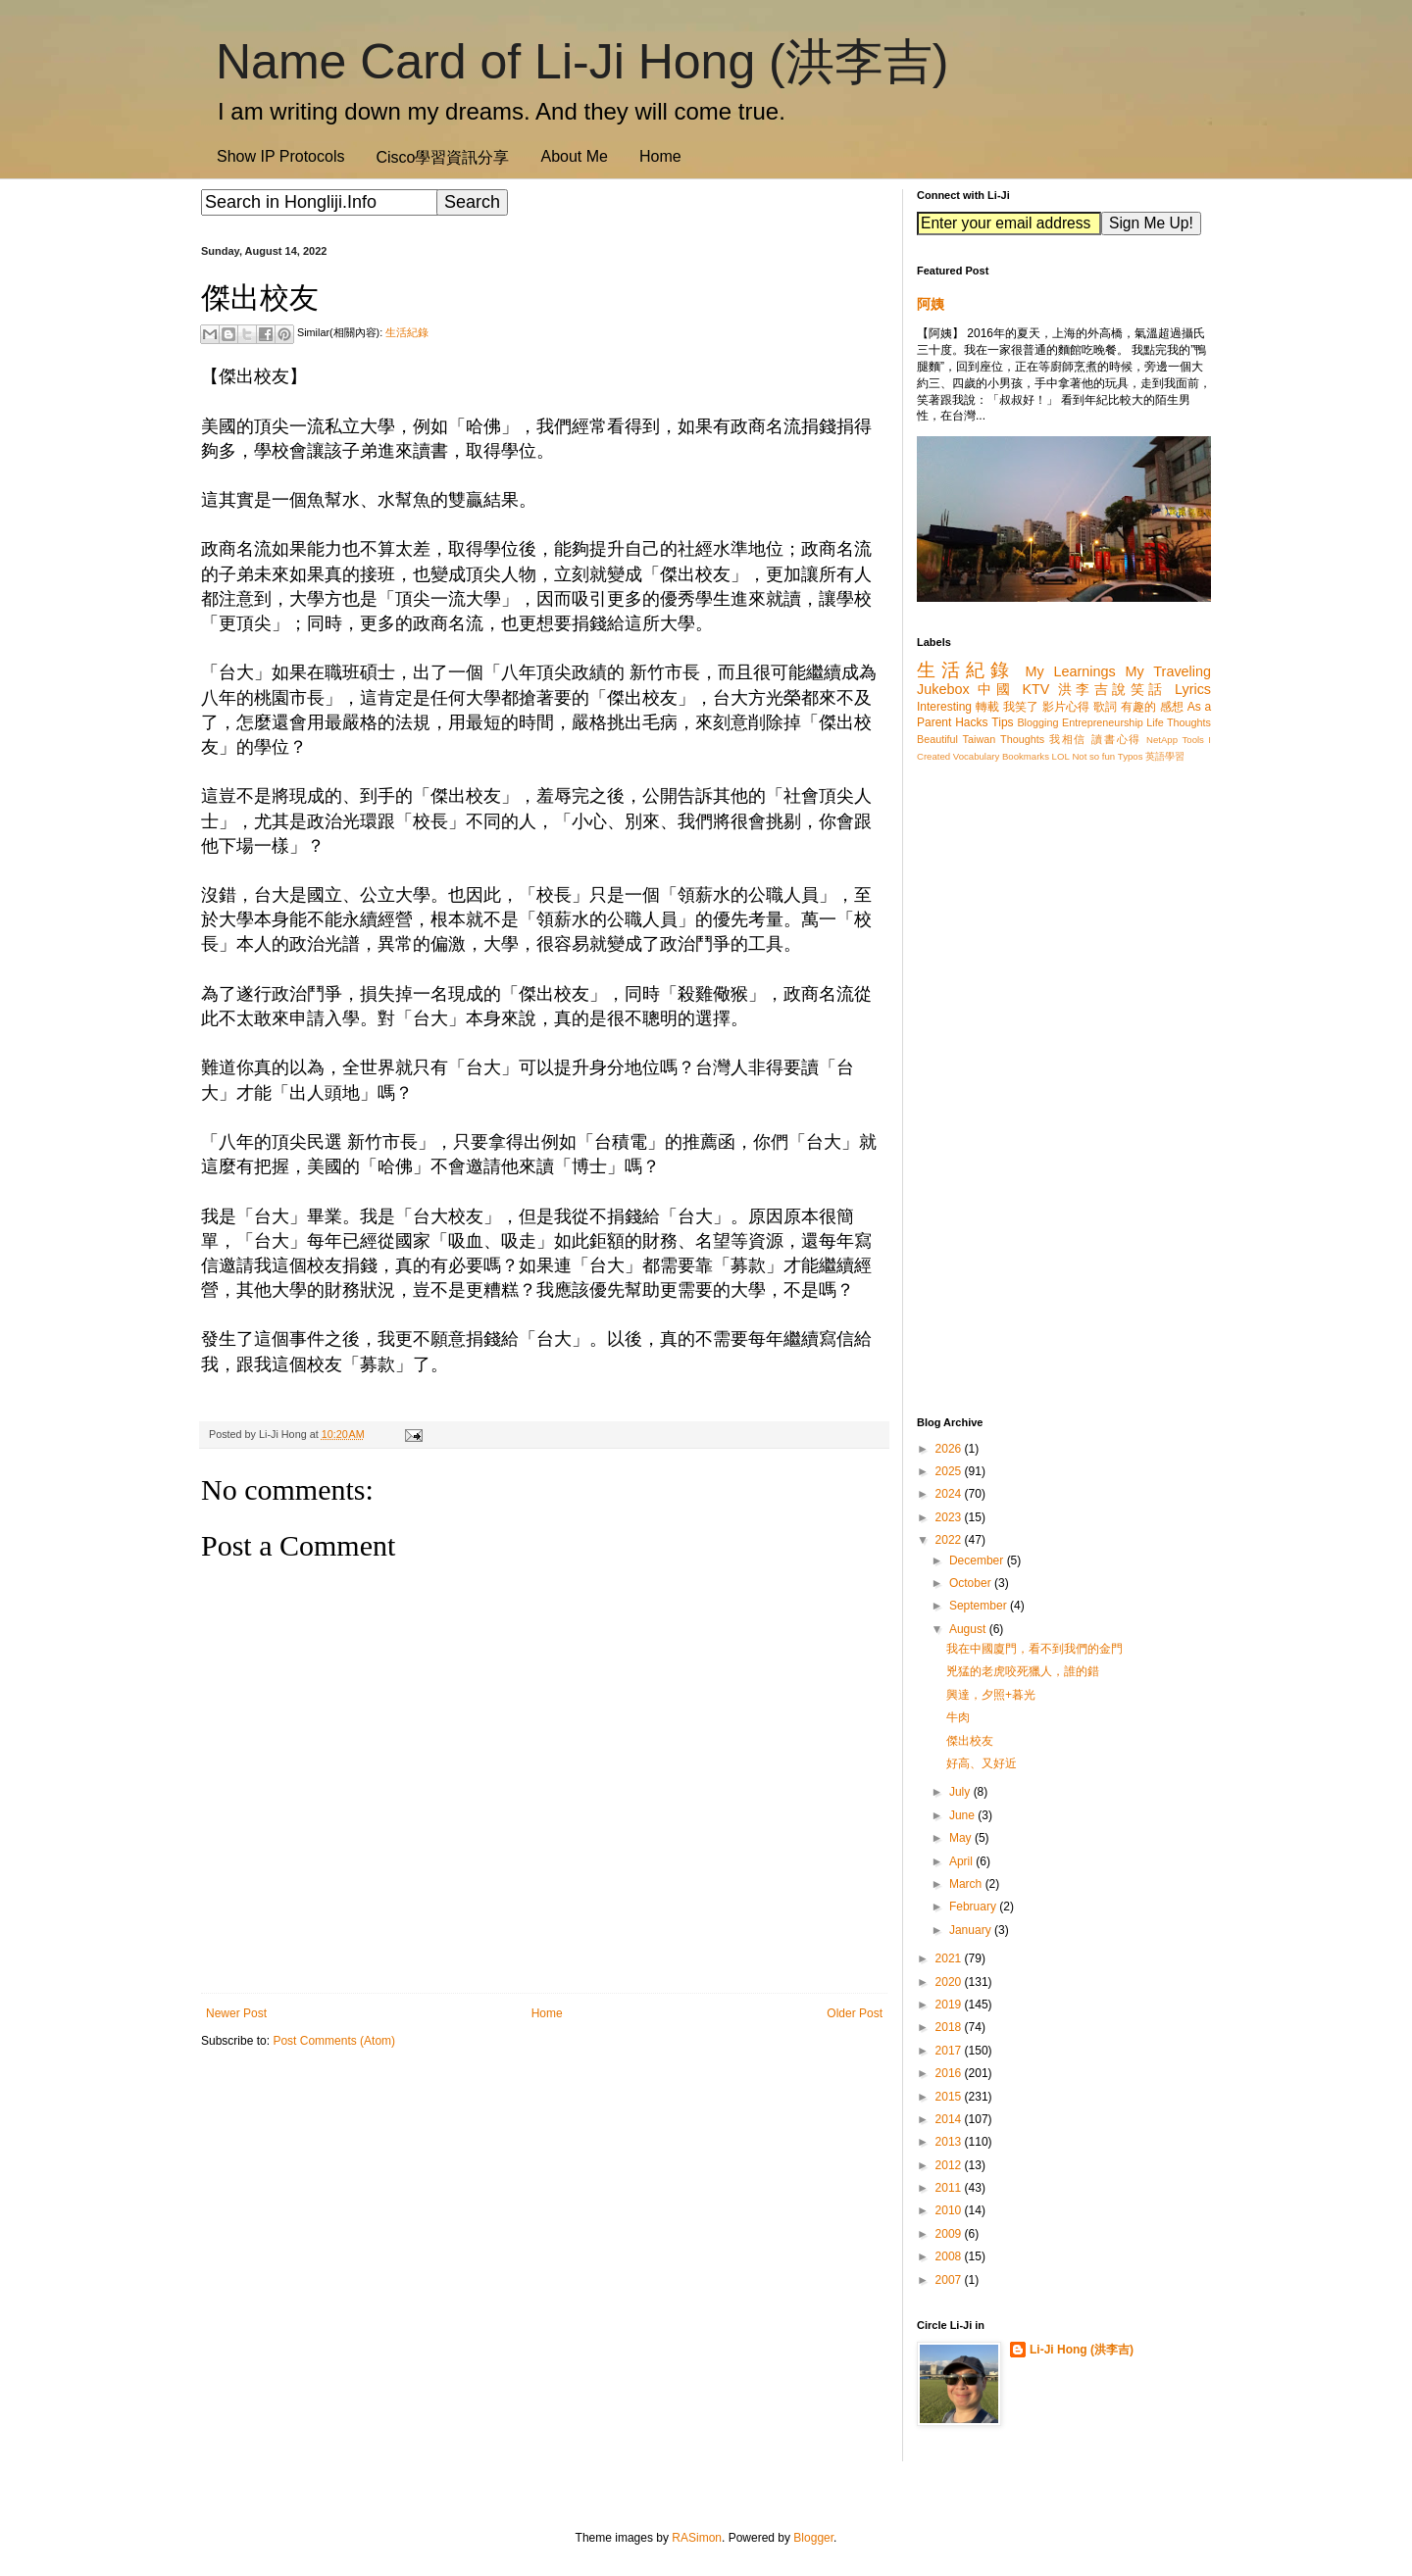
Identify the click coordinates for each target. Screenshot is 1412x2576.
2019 (950, 2004)
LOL (1061, 756)
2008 (950, 2256)
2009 (950, 2234)
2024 (950, 1494)
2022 (950, 1540)
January (971, 1930)
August (969, 1629)
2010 (950, 2210)
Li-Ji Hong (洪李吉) (1082, 2349)
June (963, 1815)
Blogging (1037, 722)
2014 (950, 2119)
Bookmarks (1025, 756)
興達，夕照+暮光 (990, 1695)
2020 (950, 1982)
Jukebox (943, 689)
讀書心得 (1116, 739)
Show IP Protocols (280, 156)
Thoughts (1022, 739)
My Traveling (1168, 671)
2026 (950, 1449)
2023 (950, 1517)
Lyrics (1193, 689)
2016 (950, 2073)
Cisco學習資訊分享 (442, 157)
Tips (1002, 722)
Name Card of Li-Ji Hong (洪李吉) (582, 61)
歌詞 (1105, 707)
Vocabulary (976, 756)
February (974, 1906)
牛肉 (958, 1717)
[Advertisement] (544, 2216)
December (978, 1560)
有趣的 (1139, 707)
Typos (1130, 756)
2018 (950, 2027)
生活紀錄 (407, 332)
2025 (950, 1471)
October (971, 1583)
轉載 (987, 707)
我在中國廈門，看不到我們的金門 (1034, 1649)
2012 (950, 2165)
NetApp (1162, 739)
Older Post (854, 2013)
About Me (573, 156)
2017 (950, 2050)
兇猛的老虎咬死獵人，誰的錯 (1022, 1671)
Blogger (813, 2538)
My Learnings (1071, 671)
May (962, 1838)
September (979, 1605)
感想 (1172, 707)
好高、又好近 (981, 1763)
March (967, 1884)
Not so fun (1093, 756)
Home (660, 156)
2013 (950, 2142)
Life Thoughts (1178, 722)
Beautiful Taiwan (956, 739)
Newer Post (236, 2013)
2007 (950, 2280)
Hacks (971, 722)
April (962, 1861)
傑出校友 (969, 1741)
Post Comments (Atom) (334, 2041)
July (961, 1792)
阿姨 (930, 304)
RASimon (697, 2538)
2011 (950, 2188)
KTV (1035, 689)
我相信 (1067, 739)
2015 (950, 2097)
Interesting (944, 707)
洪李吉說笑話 (1112, 689)
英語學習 (1165, 756)
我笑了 (1021, 707)
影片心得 (1066, 707)
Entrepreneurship (1102, 722)
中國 (996, 689)
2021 (950, 1958)
